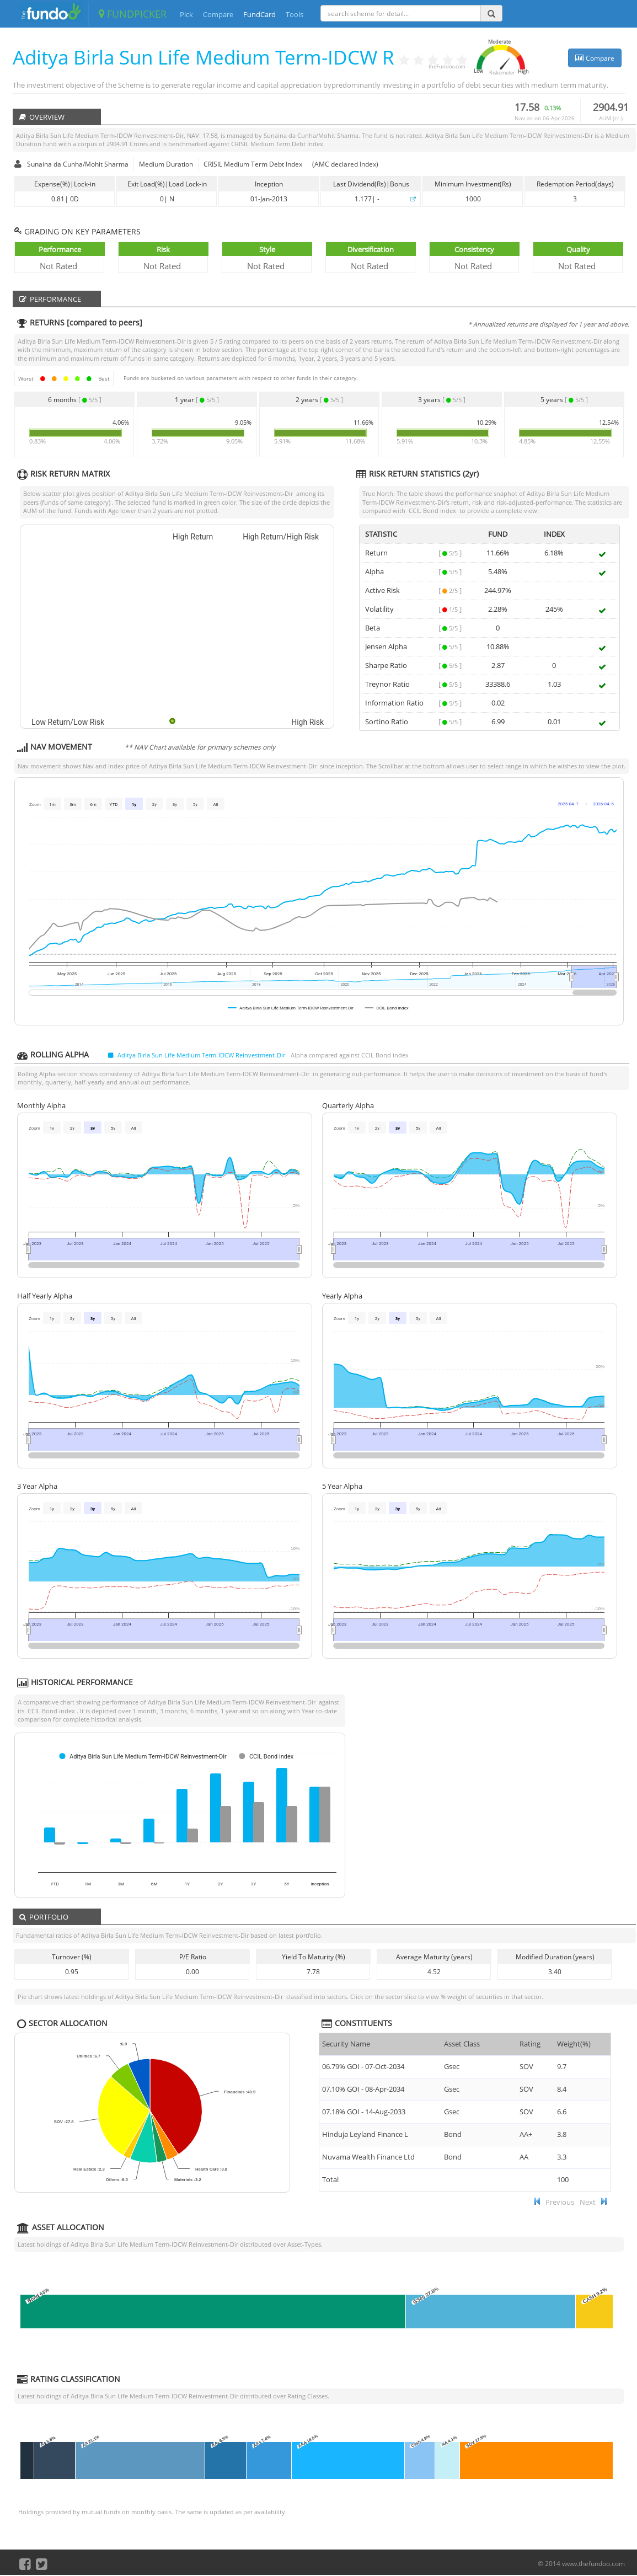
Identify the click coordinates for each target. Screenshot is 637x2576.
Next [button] (588, 2202)
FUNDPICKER (133, 13)
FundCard (259, 14)
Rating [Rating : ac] (530, 2044)
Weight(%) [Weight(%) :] (574, 2044)
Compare (218, 14)
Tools (294, 14)
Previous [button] (559, 2202)
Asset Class (462, 2044)
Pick (186, 14)
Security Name (346, 2044)
